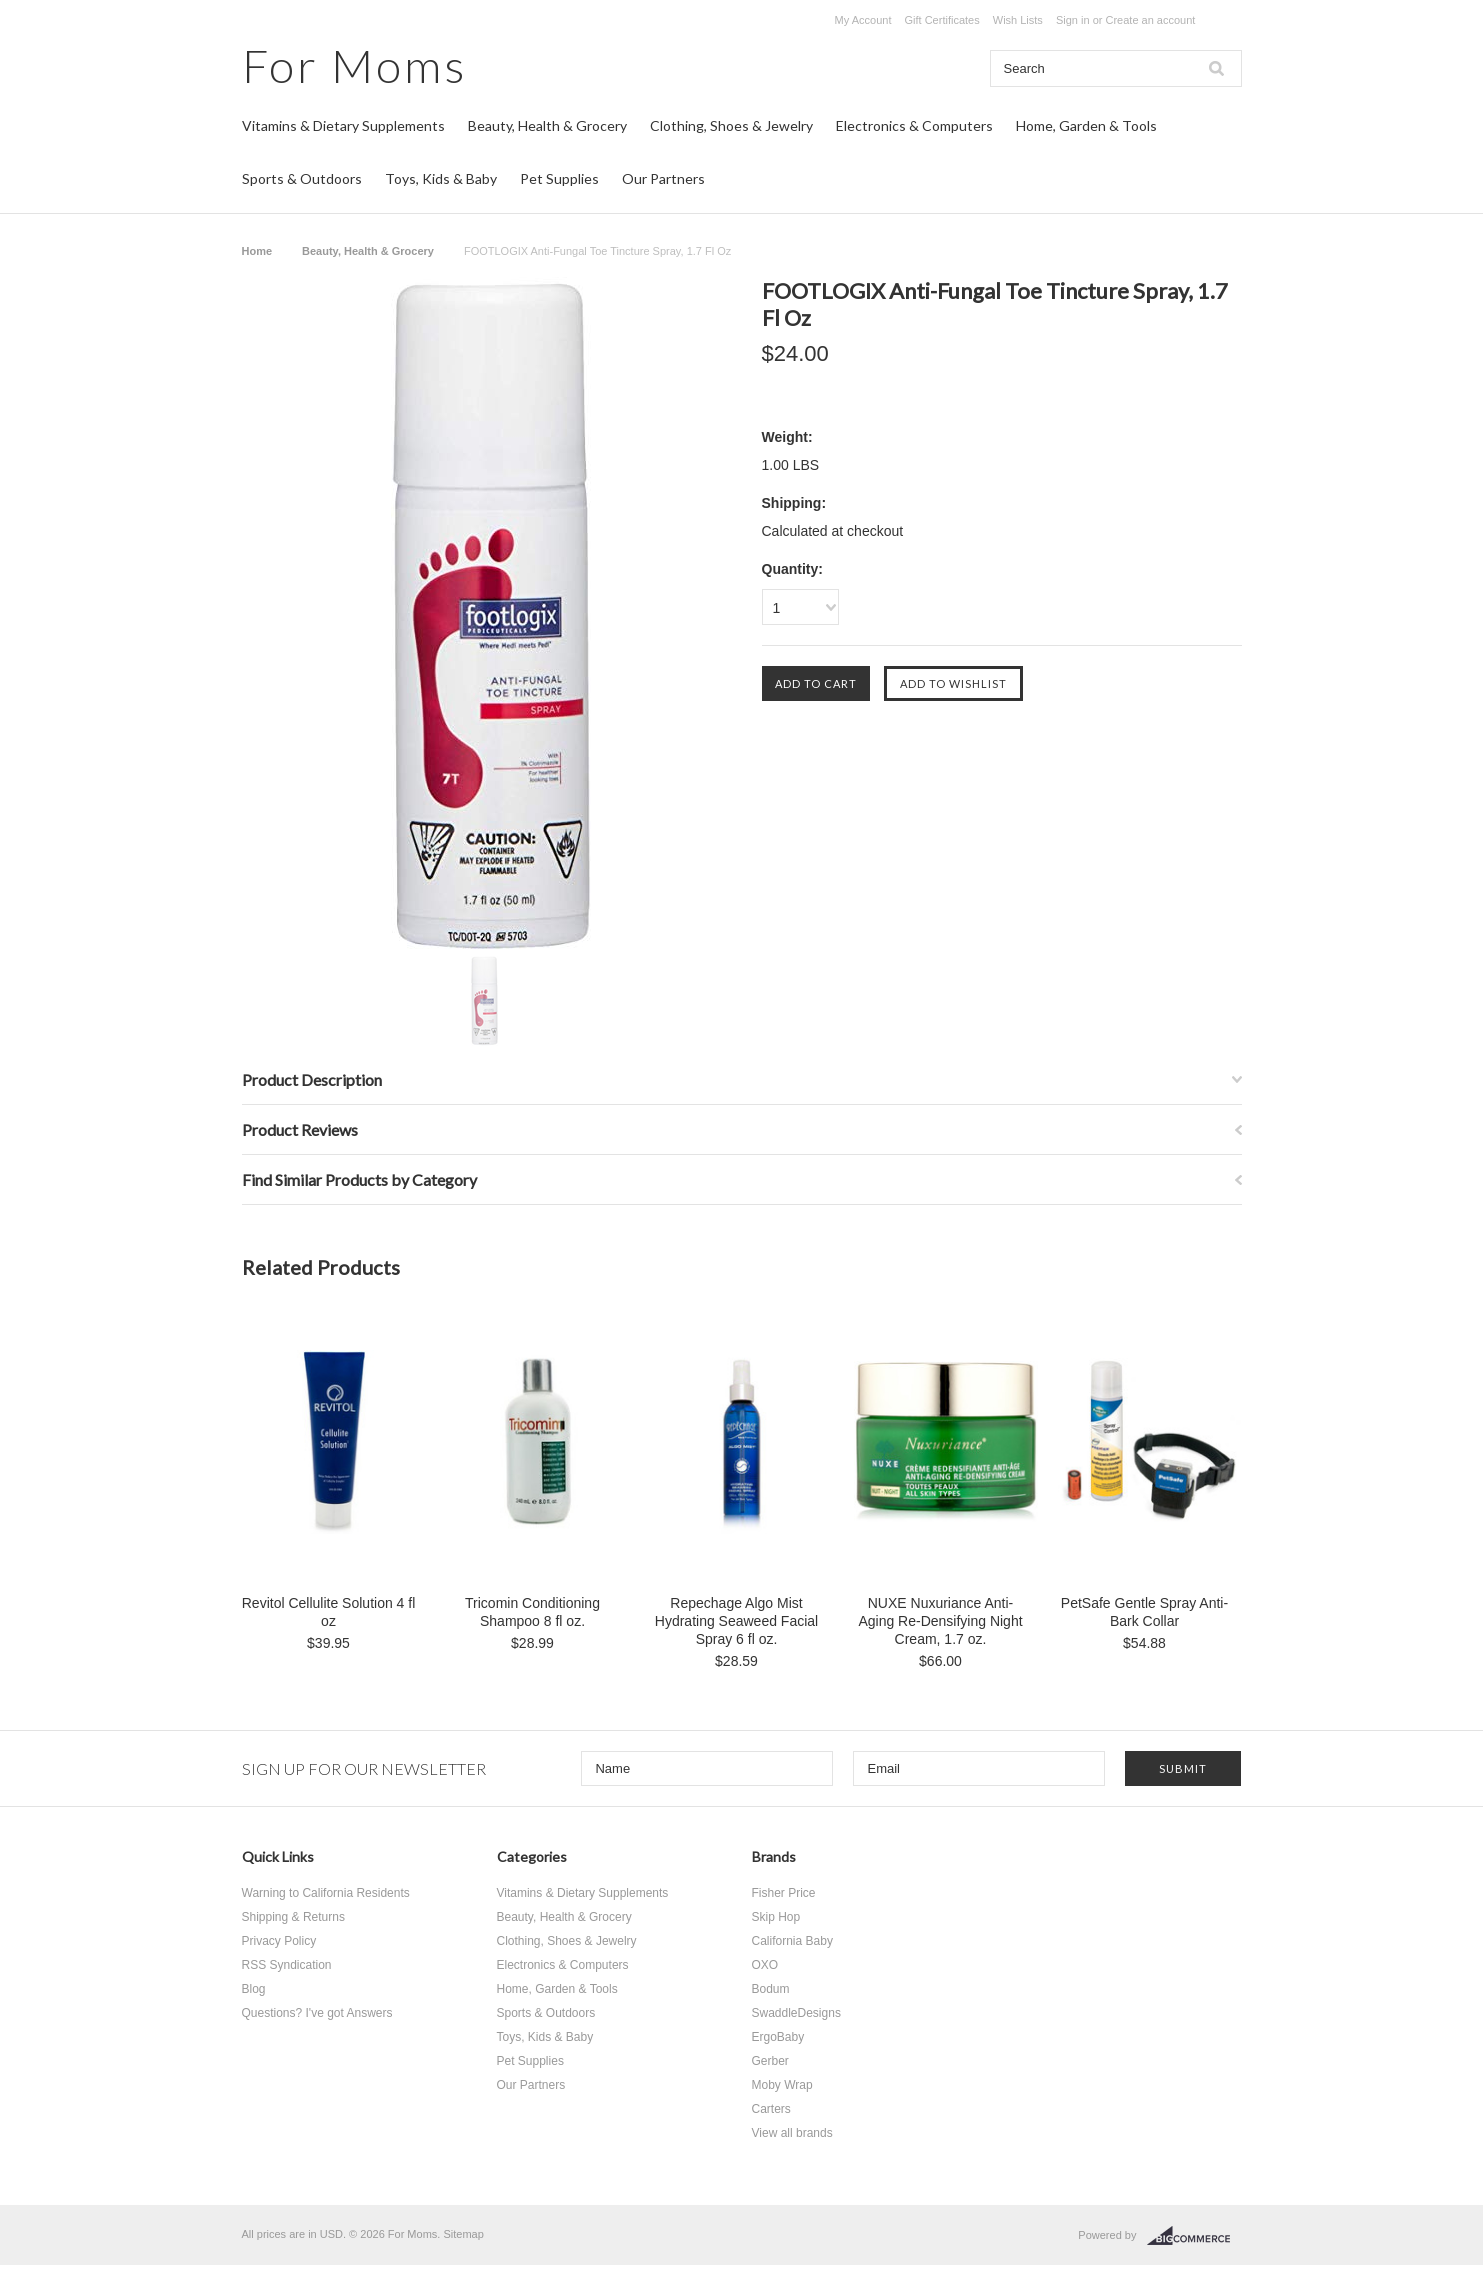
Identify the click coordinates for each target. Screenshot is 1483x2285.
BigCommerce (1194, 2236)
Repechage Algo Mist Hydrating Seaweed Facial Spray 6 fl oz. (736, 1621)
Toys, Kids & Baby (441, 178)
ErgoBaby (778, 2037)
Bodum (771, 1989)
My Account (863, 20)
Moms (354, 65)
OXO (765, 1965)
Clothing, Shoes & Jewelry (731, 125)
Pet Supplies (559, 178)
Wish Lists (1018, 20)
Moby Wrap (782, 2085)
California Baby (792, 1941)
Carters (771, 2109)
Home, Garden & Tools (1086, 125)
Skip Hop (776, 1917)
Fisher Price (784, 1893)
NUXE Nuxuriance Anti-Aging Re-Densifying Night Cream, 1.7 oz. (940, 1621)
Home (257, 251)
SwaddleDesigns (796, 2013)
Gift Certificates (942, 20)
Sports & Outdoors (302, 178)
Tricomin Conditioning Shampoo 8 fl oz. (532, 1612)
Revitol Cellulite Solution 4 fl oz (329, 1612)
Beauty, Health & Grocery (547, 125)
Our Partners (663, 178)
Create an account (1150, 20)
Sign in (1073, 20)
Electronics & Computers (914, 125)
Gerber (770, 2061)
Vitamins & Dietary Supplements (343, 125)
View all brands (792, 2133)
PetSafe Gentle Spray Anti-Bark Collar (1144, 1612)
